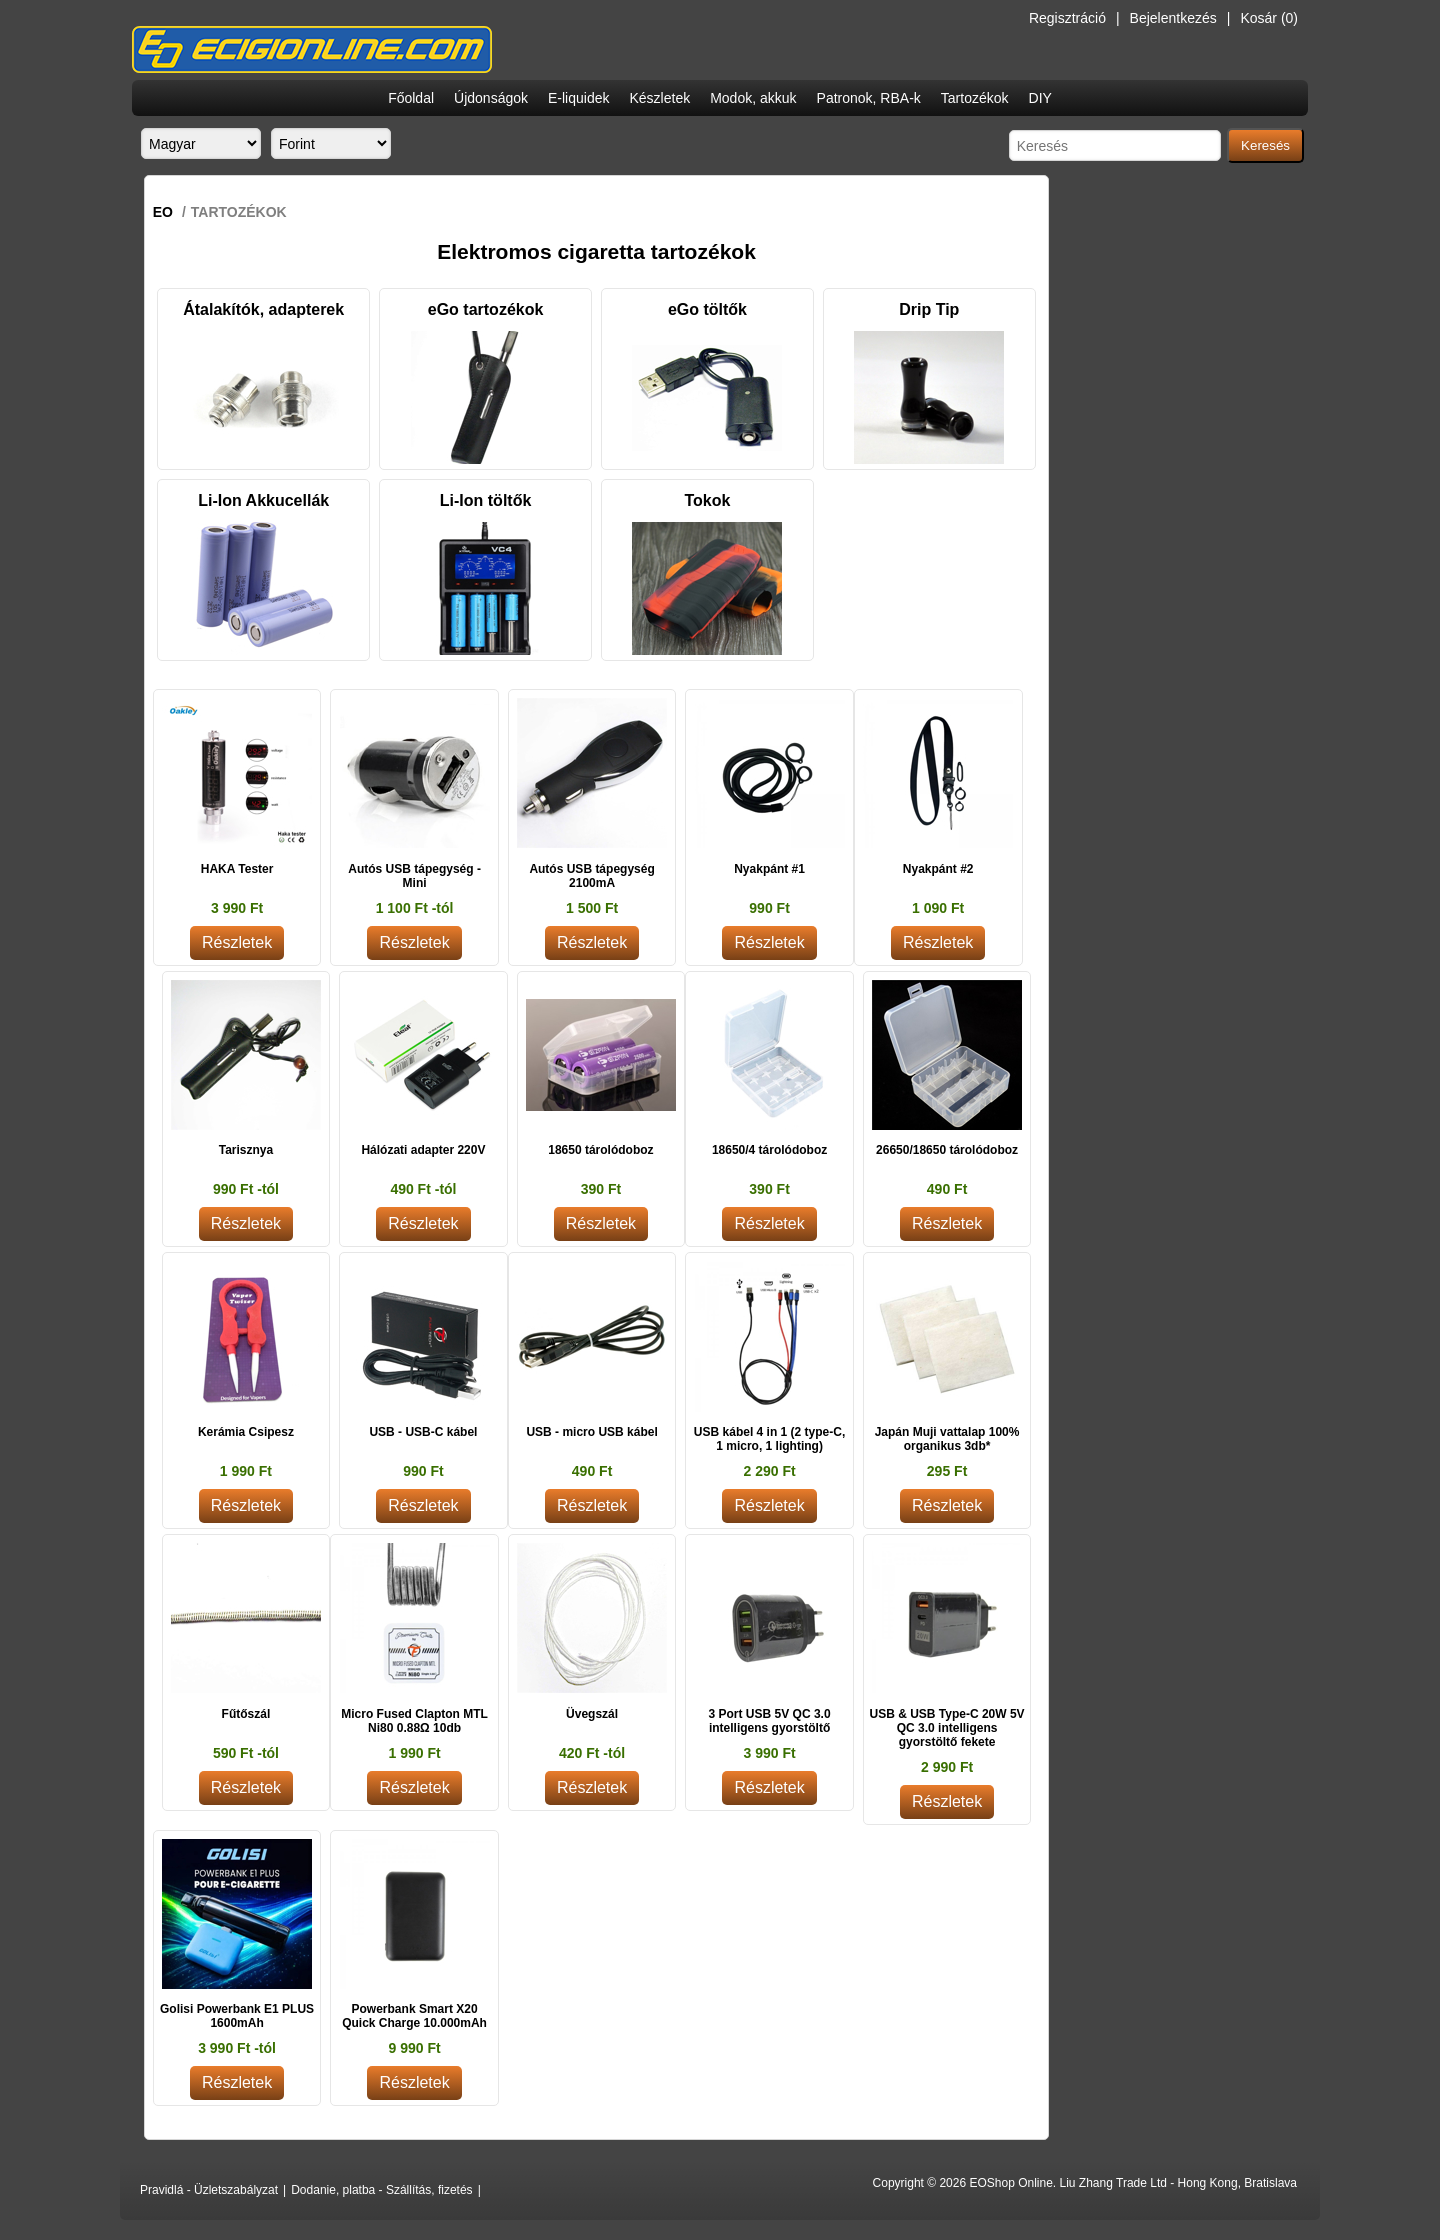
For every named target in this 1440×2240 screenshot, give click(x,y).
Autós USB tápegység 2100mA (591, 876)
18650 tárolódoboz (600, 1150)
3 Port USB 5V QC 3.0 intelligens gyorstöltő (770, 1721)
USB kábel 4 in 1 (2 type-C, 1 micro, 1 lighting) (769, 1439)
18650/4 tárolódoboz (769, 1150)
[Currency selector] (331, 143)
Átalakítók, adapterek (263, 309)
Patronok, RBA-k (869, 98)
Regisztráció (1067, 18)
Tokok (707, 500)
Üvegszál (592, 1714)
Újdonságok (491, 98)
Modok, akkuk (753, 98)
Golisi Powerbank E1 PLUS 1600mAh (237, 2016)
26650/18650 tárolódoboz (947, 1150)
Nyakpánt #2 (938, 869)
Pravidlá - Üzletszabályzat (209, 2190)
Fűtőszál (246, 1714)
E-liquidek (578, 98)
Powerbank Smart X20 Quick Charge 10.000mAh (414, 2016)
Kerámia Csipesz (246, 1432)
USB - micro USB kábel (591, 1432)
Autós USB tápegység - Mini (414, 876)
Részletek (237, 942)
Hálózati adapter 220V (423, 1150)
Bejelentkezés (1173, 18)
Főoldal (411, 98)
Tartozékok (975, 98)
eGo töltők (707, 309)
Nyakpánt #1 (769, 869)
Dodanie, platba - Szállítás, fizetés (381, 2190)
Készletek (659, 98)
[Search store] (1115, 145)
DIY (1040, 98)
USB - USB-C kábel (423, 1432)
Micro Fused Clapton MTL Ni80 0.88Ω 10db (414, 1721)
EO (163, 212)
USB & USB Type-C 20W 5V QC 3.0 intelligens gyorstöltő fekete (946, 1728)
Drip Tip (929, 309)
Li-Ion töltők (486, 500)
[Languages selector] (201, 143)
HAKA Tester (237, 869)
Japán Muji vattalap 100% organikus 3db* (947, 1439)
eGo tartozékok (486, 309)
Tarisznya (246, 1150)
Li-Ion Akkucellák (263, 500)
